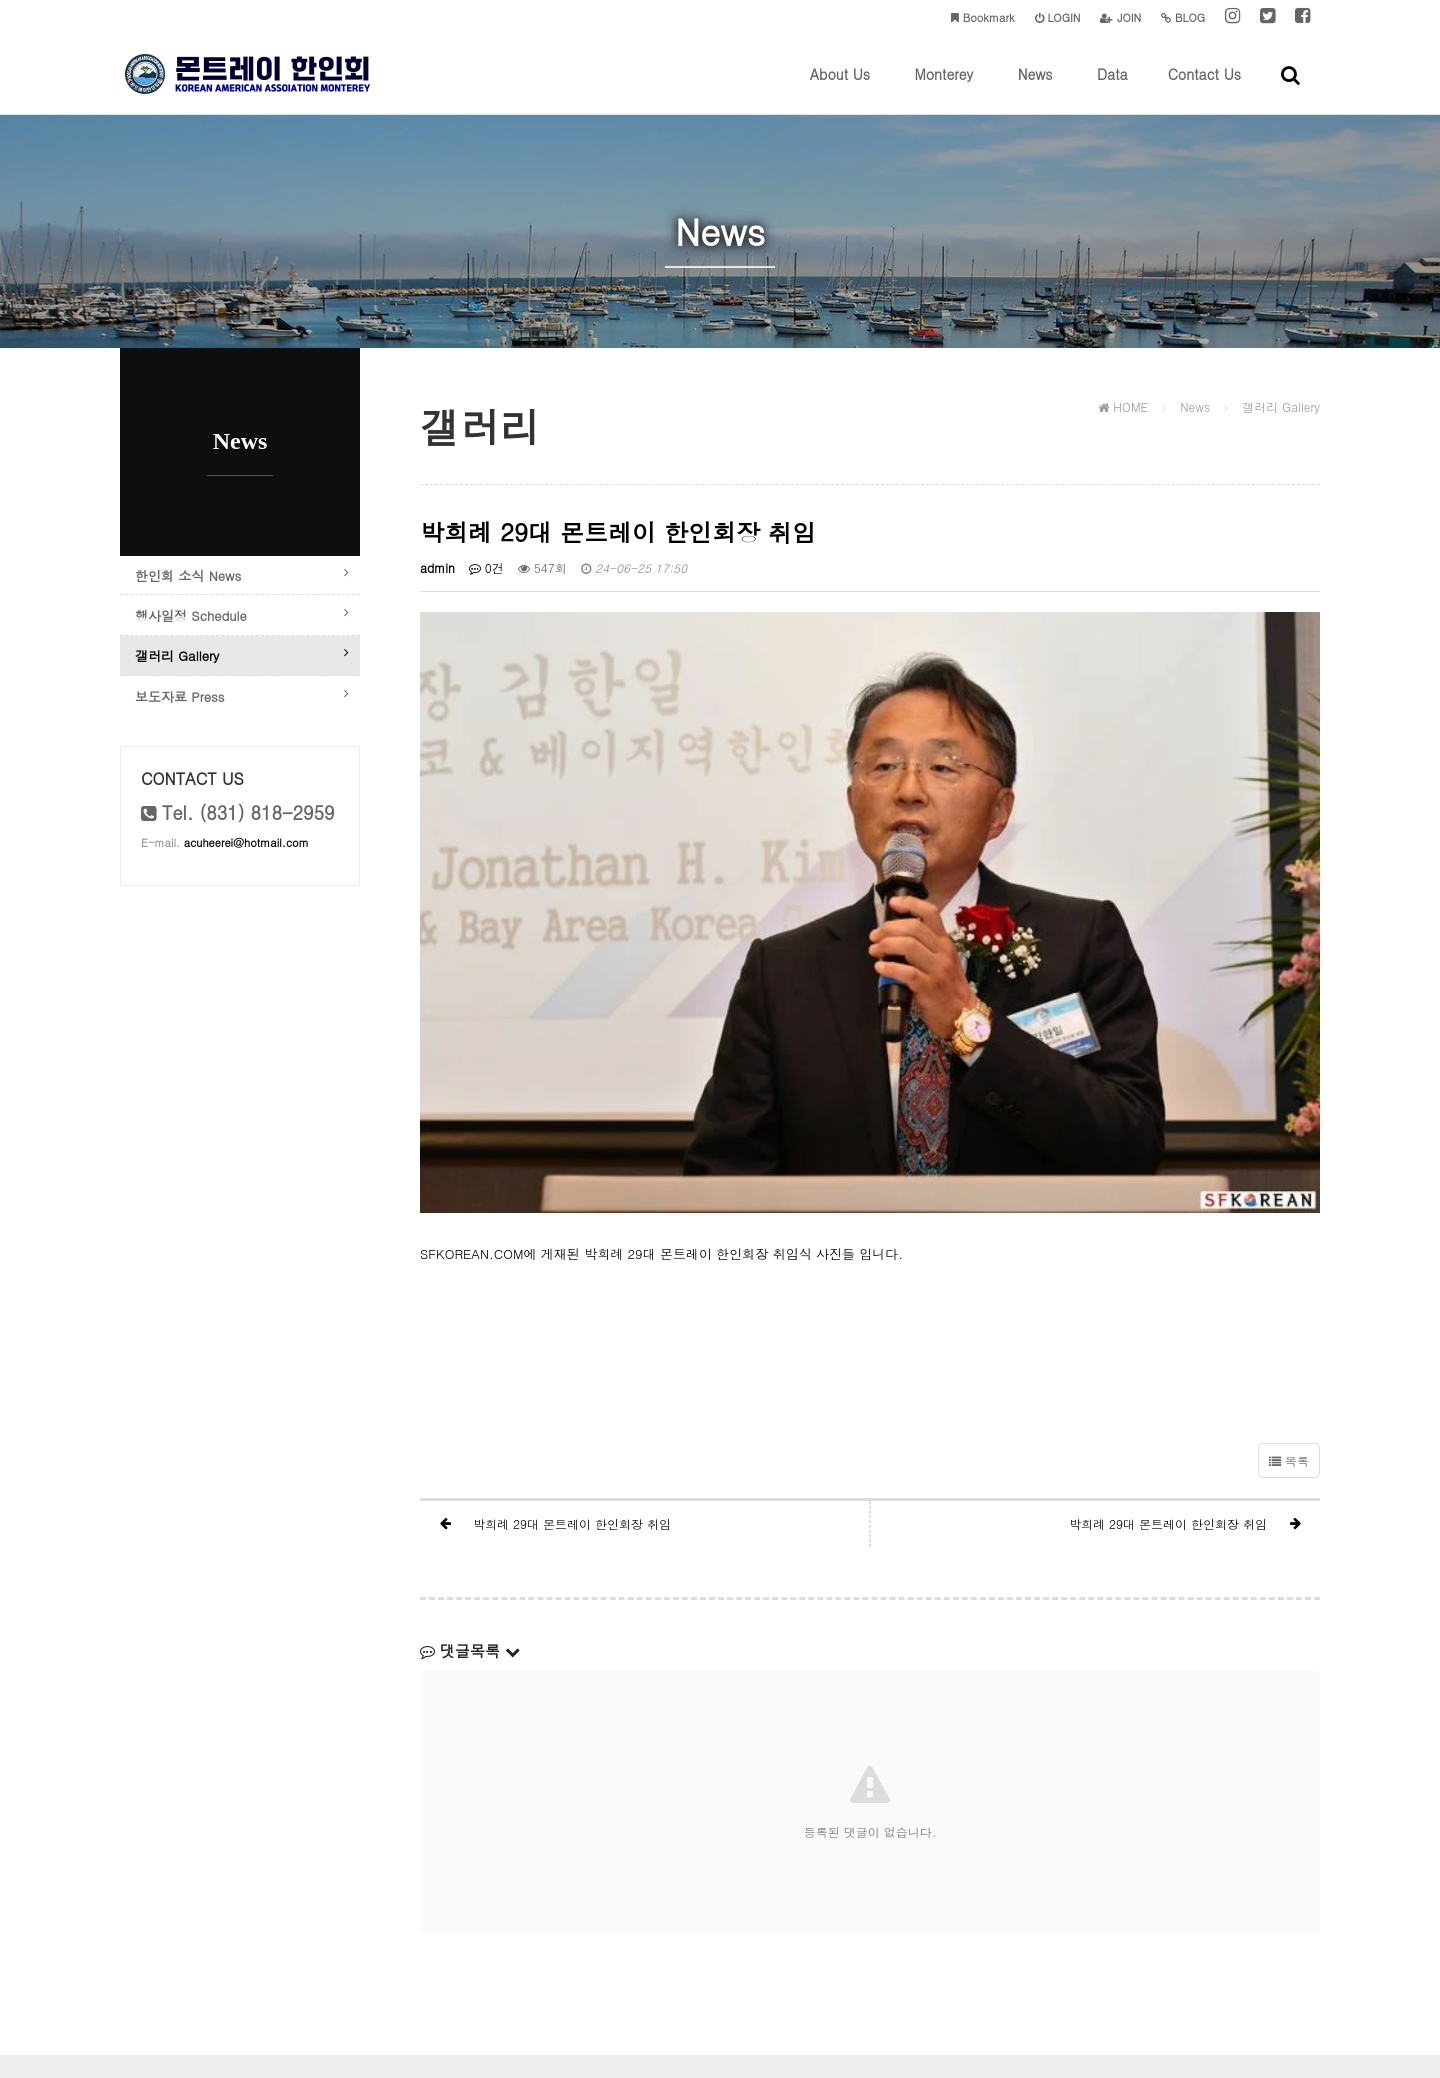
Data (1112, 89)
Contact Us (1204, 89)
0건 (486, 576)
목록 (1289, 1335)
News (1035, 89)
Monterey (943, 89)
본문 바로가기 (0, 0)
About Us (840, 89)
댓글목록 (470, 1525)
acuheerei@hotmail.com (246, 886)
